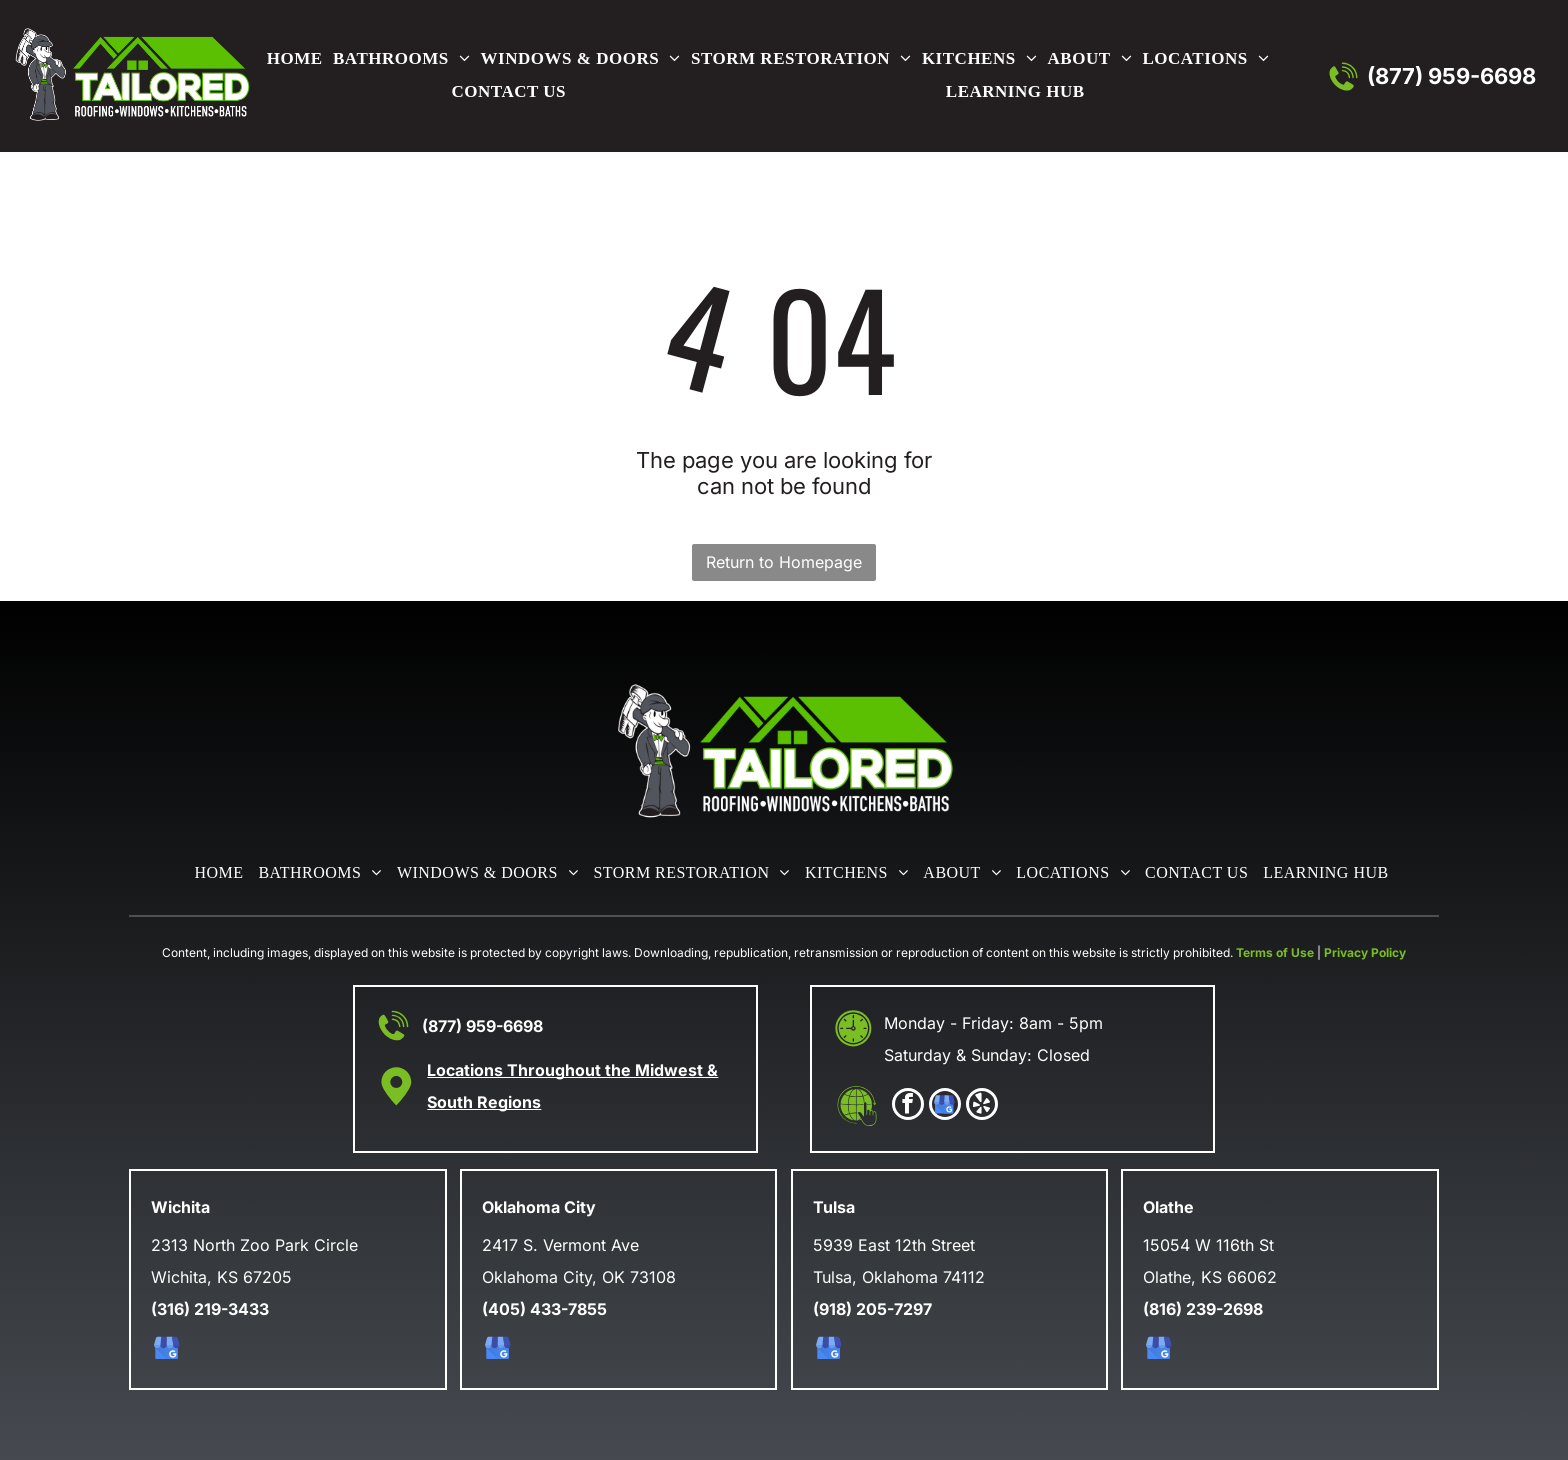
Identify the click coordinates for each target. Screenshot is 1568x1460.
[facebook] (908, 1106)
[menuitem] (291, 59)
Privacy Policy (1365, 952)
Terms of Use (1275, 952)
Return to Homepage (784, 562)
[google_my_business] (945, 1106)
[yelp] (982, 1106)
